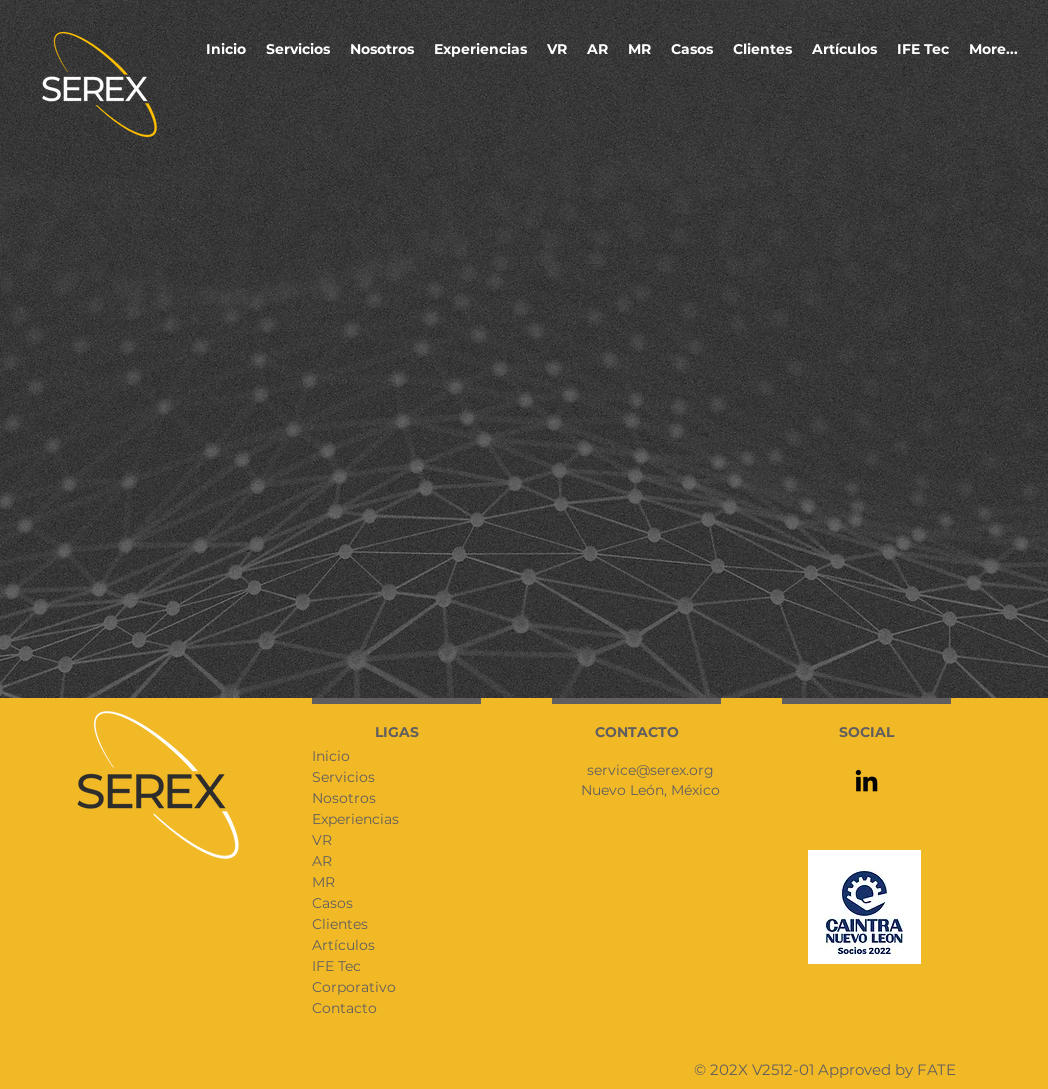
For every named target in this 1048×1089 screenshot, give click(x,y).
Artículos (343, 945)
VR (322, 840)
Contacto (344, 1008)
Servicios (343, 777)
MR (323, 882)
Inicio (331, 756)
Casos (332, 903)
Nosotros (344, 798)
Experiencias (355, 819)
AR (322, 861)
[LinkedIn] (866, 780)
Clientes (340, 924)
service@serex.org (650, 770)
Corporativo (354, 987)
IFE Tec (336, 966)
